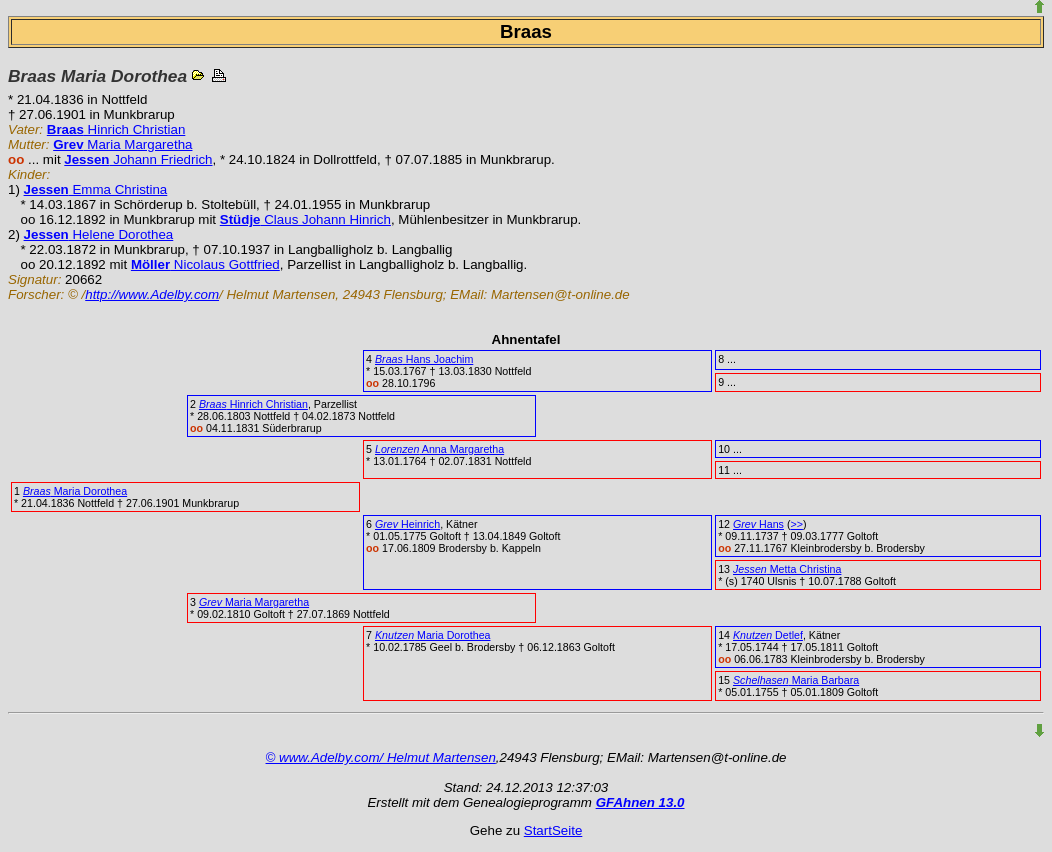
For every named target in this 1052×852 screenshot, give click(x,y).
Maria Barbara (796, 680)
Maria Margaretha (122, 144)
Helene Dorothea (99, 234)
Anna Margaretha (439, 449)
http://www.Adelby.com (152, 294)
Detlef (768, 635)
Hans (758, 524)
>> (796, 524)
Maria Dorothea (75, 491)
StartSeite (553, 830)
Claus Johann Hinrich (305, 219)
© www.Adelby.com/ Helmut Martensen (381, 757)
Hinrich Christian (116, 129)
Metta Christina (787, 569)
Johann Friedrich (138, 159)
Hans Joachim (424, 359)
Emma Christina (96, 189)
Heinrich (407, 524)
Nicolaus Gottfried (205, 264)
